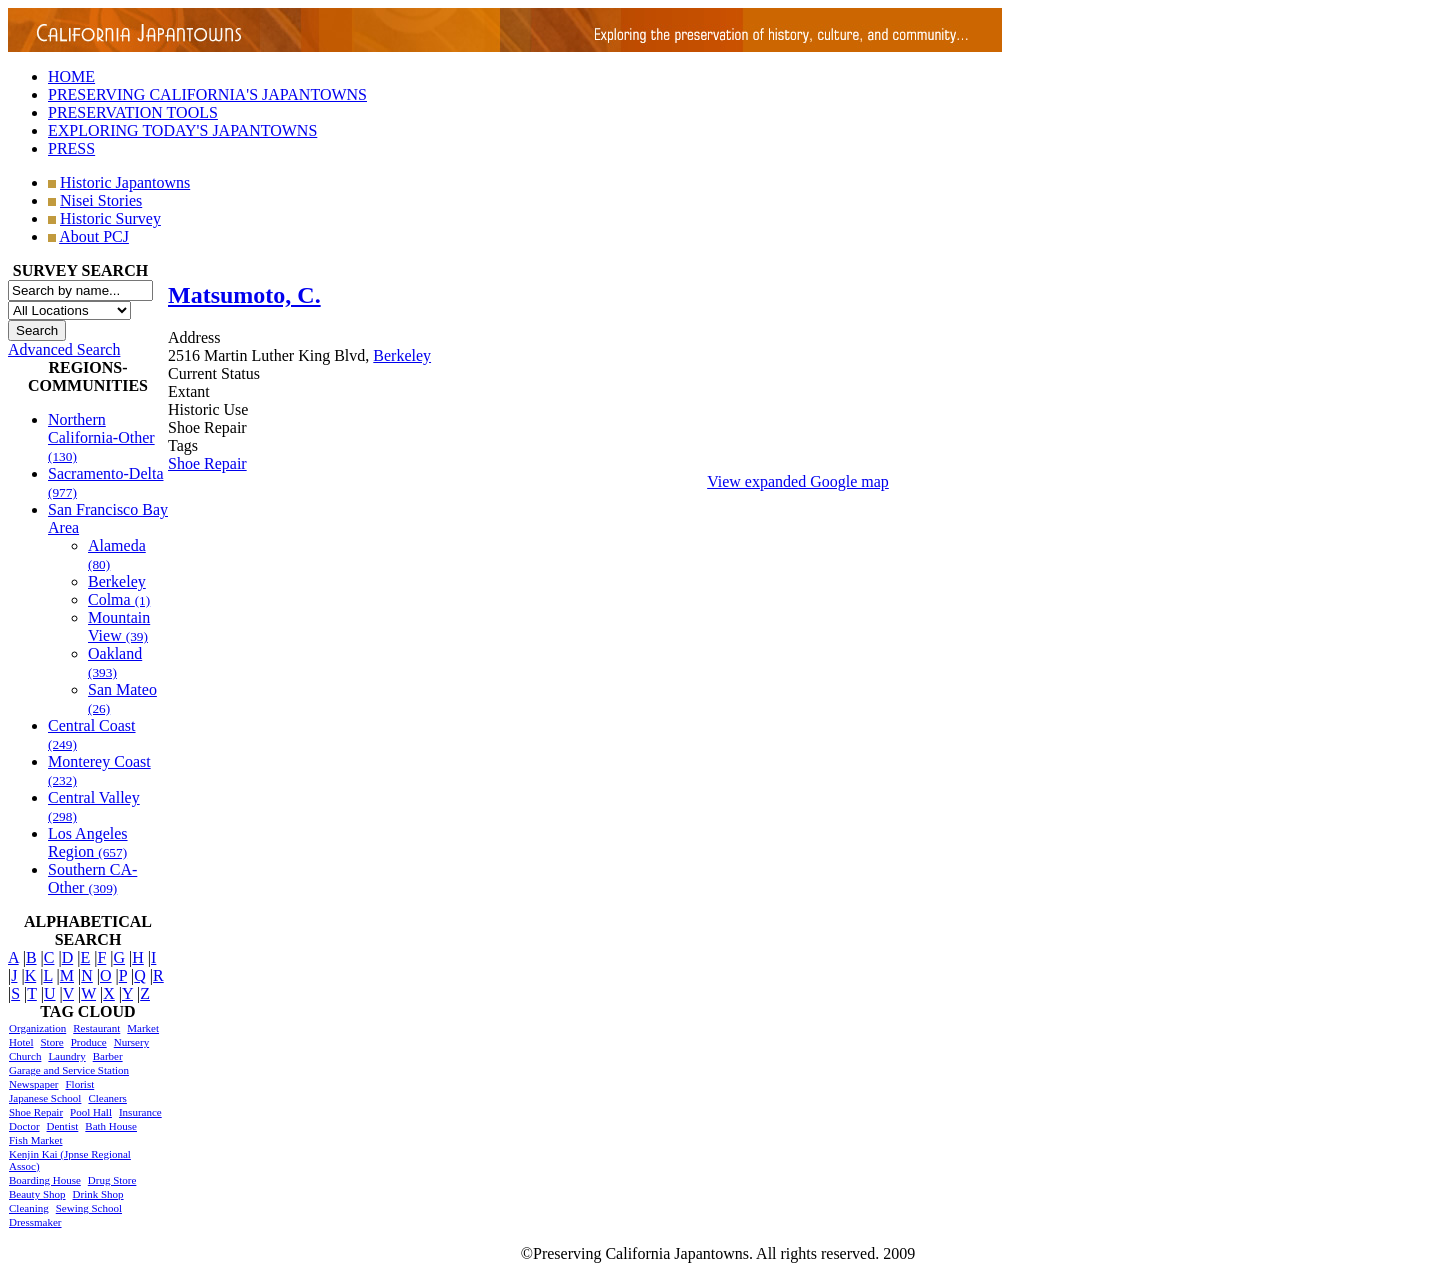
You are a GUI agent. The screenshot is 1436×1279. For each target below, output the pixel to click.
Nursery (131, 1042)
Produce (89, 1042)
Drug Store (112, 1180)
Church (25, 1056)
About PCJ (94, 236)
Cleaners (107, 1098)
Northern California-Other (101, 437)
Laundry (66, 1056)
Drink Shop (98, 1194)
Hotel (21, 1042)
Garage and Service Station (69, 1070)
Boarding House (45, 1180)
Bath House (111, 1126)
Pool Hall (91, 1112)
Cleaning (29, 1208)
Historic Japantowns (125, 182)
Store (51, 1042)
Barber (108, 1056)
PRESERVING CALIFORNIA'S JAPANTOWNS (207, 94)
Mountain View (119, 626)
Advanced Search (64, 349)
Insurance (140, 1112)
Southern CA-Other (92, 878)
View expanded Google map (798, 481)
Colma (119, 599)
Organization (37, 1028)
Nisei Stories (101, 200)
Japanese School (45, 1098)
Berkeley (117, 581)
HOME (71, 76)
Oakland (115, 662)
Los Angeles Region (88, 842)
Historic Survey (110, 218)
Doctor (24, 1126)
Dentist (63, 1126)
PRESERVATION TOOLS (133, 112)
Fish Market (35, 1140)
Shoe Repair (36, 1112)
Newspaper (33, 1084)
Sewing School (89, 1208)
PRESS (71, 148)
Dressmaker (35, 1222)
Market (143, 1028)
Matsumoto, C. (244, 295)
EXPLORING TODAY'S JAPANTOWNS (182, 130)
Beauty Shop (37, 1194)
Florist (79, 1084)
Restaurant (96, 1028)
